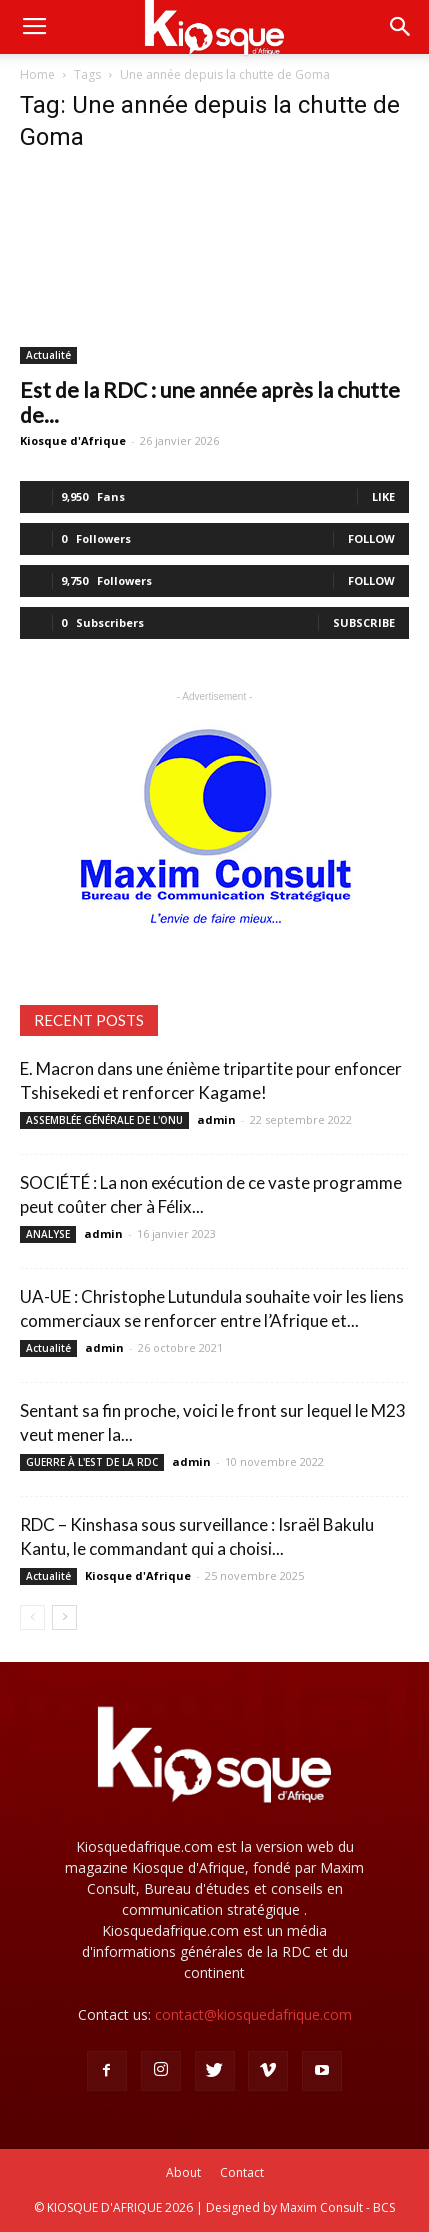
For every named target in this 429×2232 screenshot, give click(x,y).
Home (37, 74)
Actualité (48, 355)
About (183, 2172)
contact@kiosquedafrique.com (253, 2014)
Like (383, 496)
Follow (371, 538)
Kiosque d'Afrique (73, 440)
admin (216, 1119)
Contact (242, 2172)
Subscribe (364, 622)
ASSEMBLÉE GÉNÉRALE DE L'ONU (104, 1120)
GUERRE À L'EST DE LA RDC (92, 1462)
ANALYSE (48, 1234)
